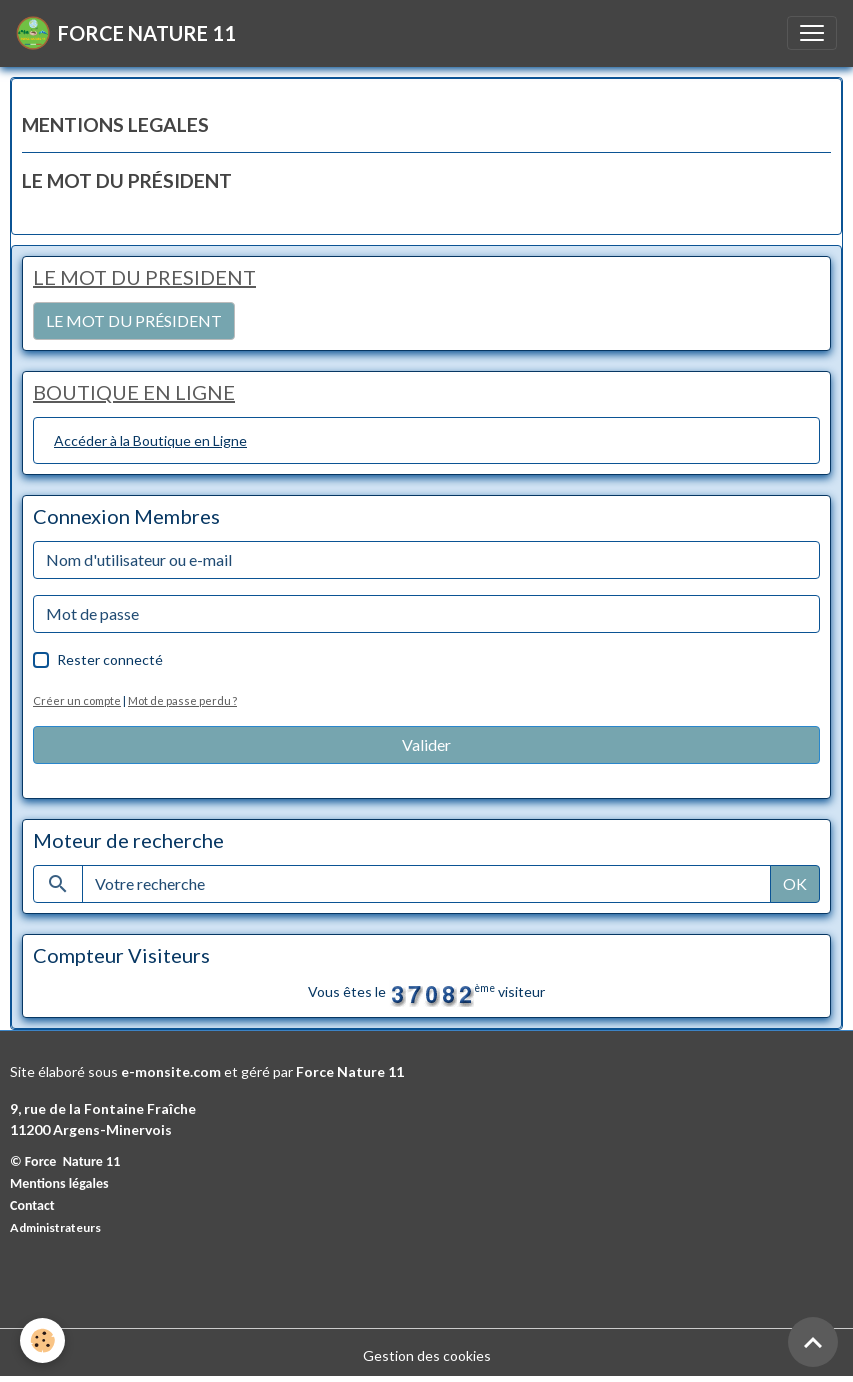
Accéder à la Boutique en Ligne (150, 440)
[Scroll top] (813, 1342)
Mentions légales (59, 1183)
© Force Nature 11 (65, 1161)
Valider (426, 744)
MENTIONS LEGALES (115, 124)
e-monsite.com (171, 1071)
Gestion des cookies (427, 1355)
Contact (32, 1205)
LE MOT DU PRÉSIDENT (127, 180)
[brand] (126, 33)
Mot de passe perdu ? (182, 700)
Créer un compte (77, 700)
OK (795, 883)
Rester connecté (110, 659)
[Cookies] (42, 1340)
